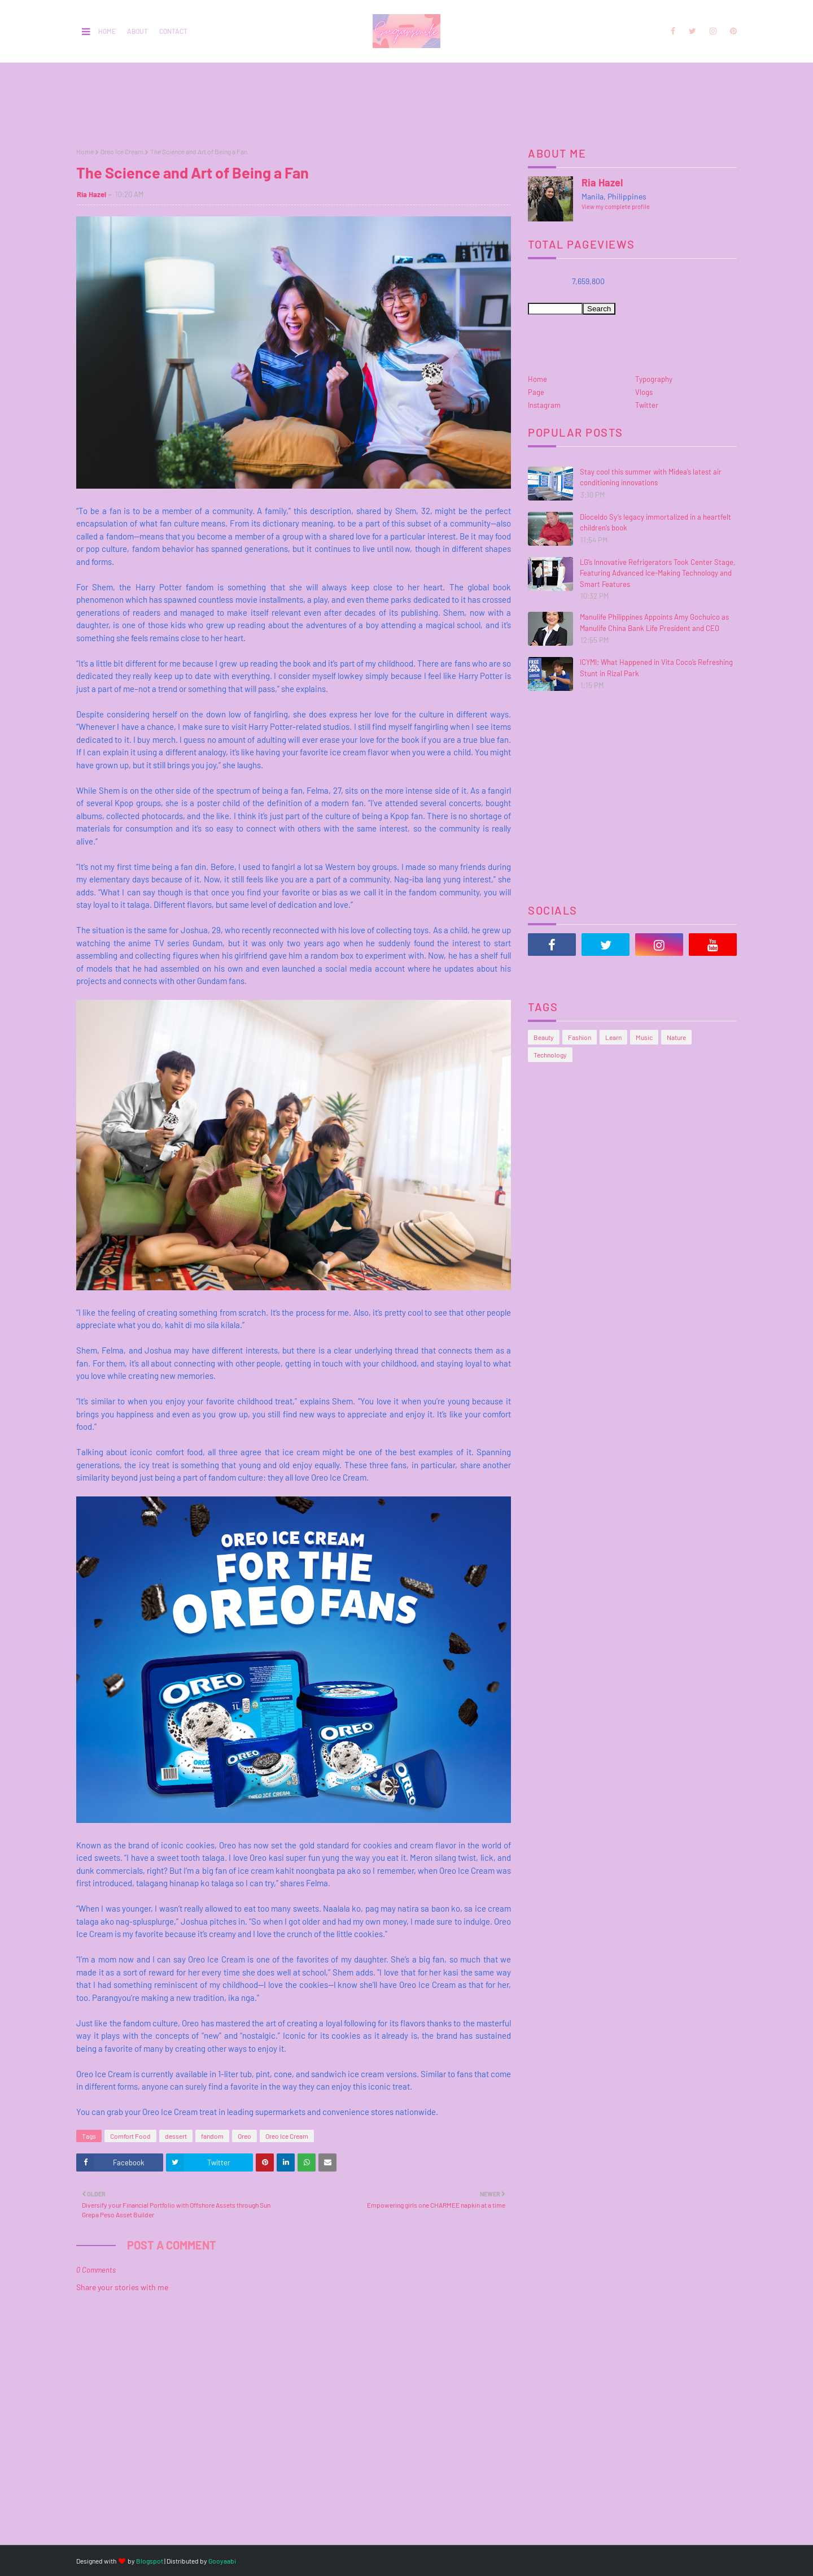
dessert (176, 2136)
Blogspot (149, 2561)
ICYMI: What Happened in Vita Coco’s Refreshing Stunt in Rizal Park (656, 668)
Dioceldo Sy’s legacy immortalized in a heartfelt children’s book (655, 522)
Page (536, 392)
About (137, 31)
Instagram (544, 405)
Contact (173, 31)
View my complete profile (616, 206)
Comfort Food (130, 2136)
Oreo (244, 2136)
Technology (550, 1055)
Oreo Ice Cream (121, 151)
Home (107, 31)
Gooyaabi (222, 2561)
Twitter (646, 405)
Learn (613, 1037)
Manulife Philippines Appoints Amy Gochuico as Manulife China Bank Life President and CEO (654, 622)
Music (644, 1037)
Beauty (544, 1037)
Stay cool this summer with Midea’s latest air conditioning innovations (651, 477)
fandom (212, 2136)
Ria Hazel (91, 194)
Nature (676, 1037)
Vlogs (644, 392)
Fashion (579, 1037)
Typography (653, 379)
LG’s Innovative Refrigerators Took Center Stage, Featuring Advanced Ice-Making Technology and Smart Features (657, 573)
